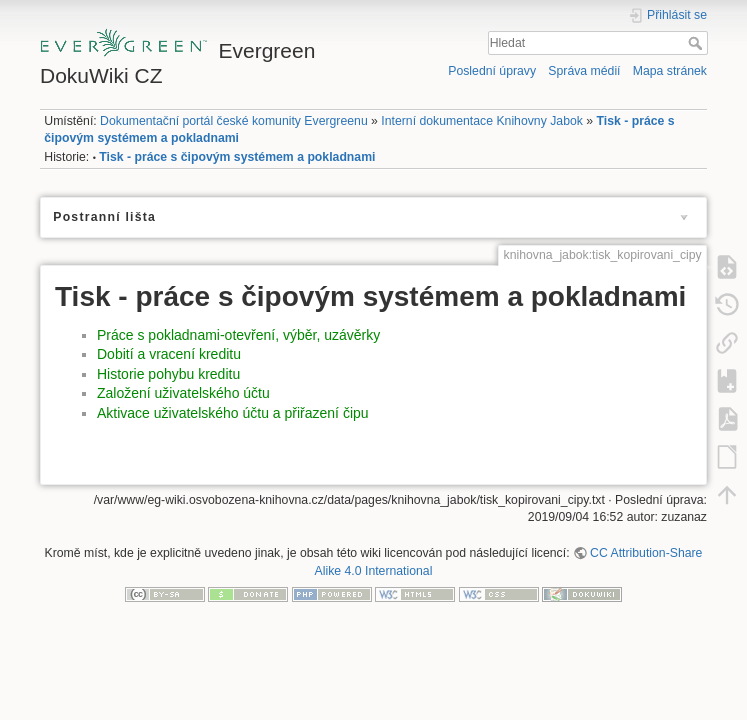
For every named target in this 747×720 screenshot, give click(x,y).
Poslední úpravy (492, 71)
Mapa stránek (670, 71)
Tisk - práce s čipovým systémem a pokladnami (237, 157)
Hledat (697, 43)
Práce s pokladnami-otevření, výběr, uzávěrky (238, 335)
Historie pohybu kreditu (168, 374)
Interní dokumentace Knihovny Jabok (482, 121)
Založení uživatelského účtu (183, 393)
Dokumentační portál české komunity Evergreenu (234, 121)
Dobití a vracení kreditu (169, 354)
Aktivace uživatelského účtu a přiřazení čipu (233, 413)
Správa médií (584, 71)
